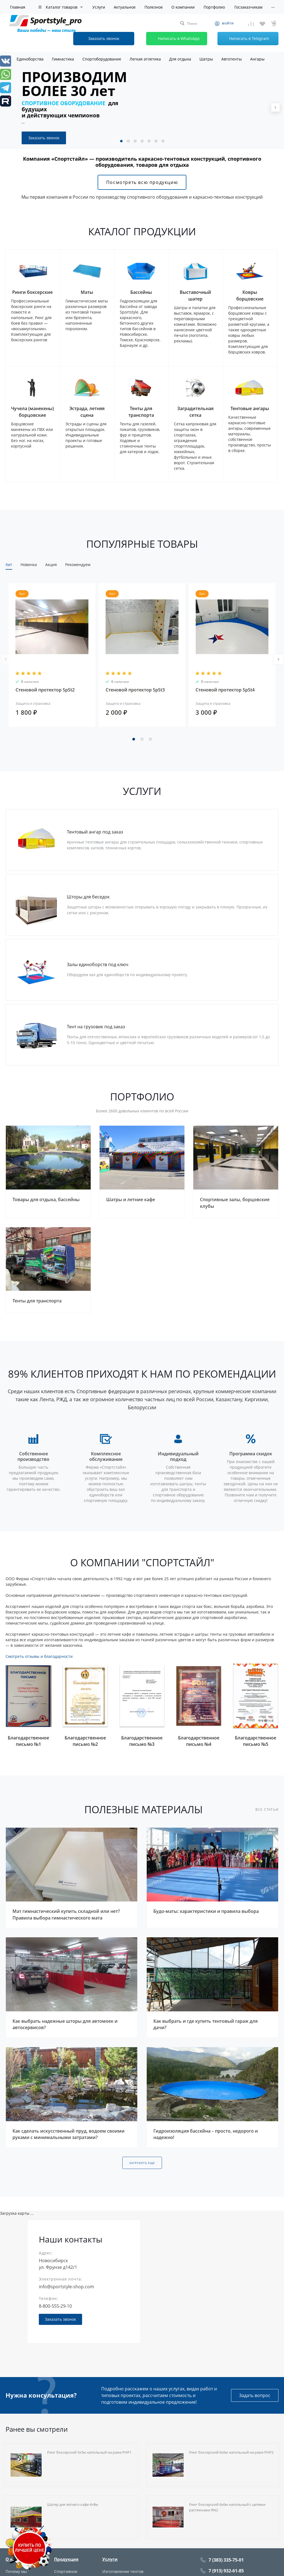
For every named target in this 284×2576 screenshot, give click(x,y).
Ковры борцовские (249, 295)
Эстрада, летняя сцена (87, 411)
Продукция (66, 2559)
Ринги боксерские (32, 292)
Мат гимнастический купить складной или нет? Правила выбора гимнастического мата (66, 1914)
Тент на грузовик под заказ (96, 1027)
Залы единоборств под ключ (97, 965)
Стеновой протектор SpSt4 (225, 690)
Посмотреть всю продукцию (142, 182)
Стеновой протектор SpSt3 (135, 690)
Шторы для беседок (88, 897)
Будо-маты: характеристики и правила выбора (206, 1911)
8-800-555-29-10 (55, 2306)
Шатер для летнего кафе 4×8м (72, 2504)
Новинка (29, 564)
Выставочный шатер (195, 295)
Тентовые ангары (249, 408)
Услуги (110, 2559)
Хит (9, 564)
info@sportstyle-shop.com (66, 2287)
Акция (51, 564)
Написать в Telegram (244, 39)
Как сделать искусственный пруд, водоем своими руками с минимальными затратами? (68, 2134)
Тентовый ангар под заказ (95, 832)
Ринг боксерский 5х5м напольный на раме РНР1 (89, 2452)
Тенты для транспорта (141, 411)
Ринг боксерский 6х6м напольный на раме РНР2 (231, 2452)
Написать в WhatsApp (174, 39)
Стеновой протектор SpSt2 (45, 690)
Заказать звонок (43, 137)
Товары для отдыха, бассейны (46, 1199)
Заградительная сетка (195, 411)
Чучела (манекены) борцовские (32, 411)
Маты (87, 292)
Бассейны (141, 292)
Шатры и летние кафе (130, 1199)
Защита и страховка (33, 703)
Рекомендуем (77, 564)
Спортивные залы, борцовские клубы (235, 1202)
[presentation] (275, 107)
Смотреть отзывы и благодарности (39, 1656)
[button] (121, 141)
